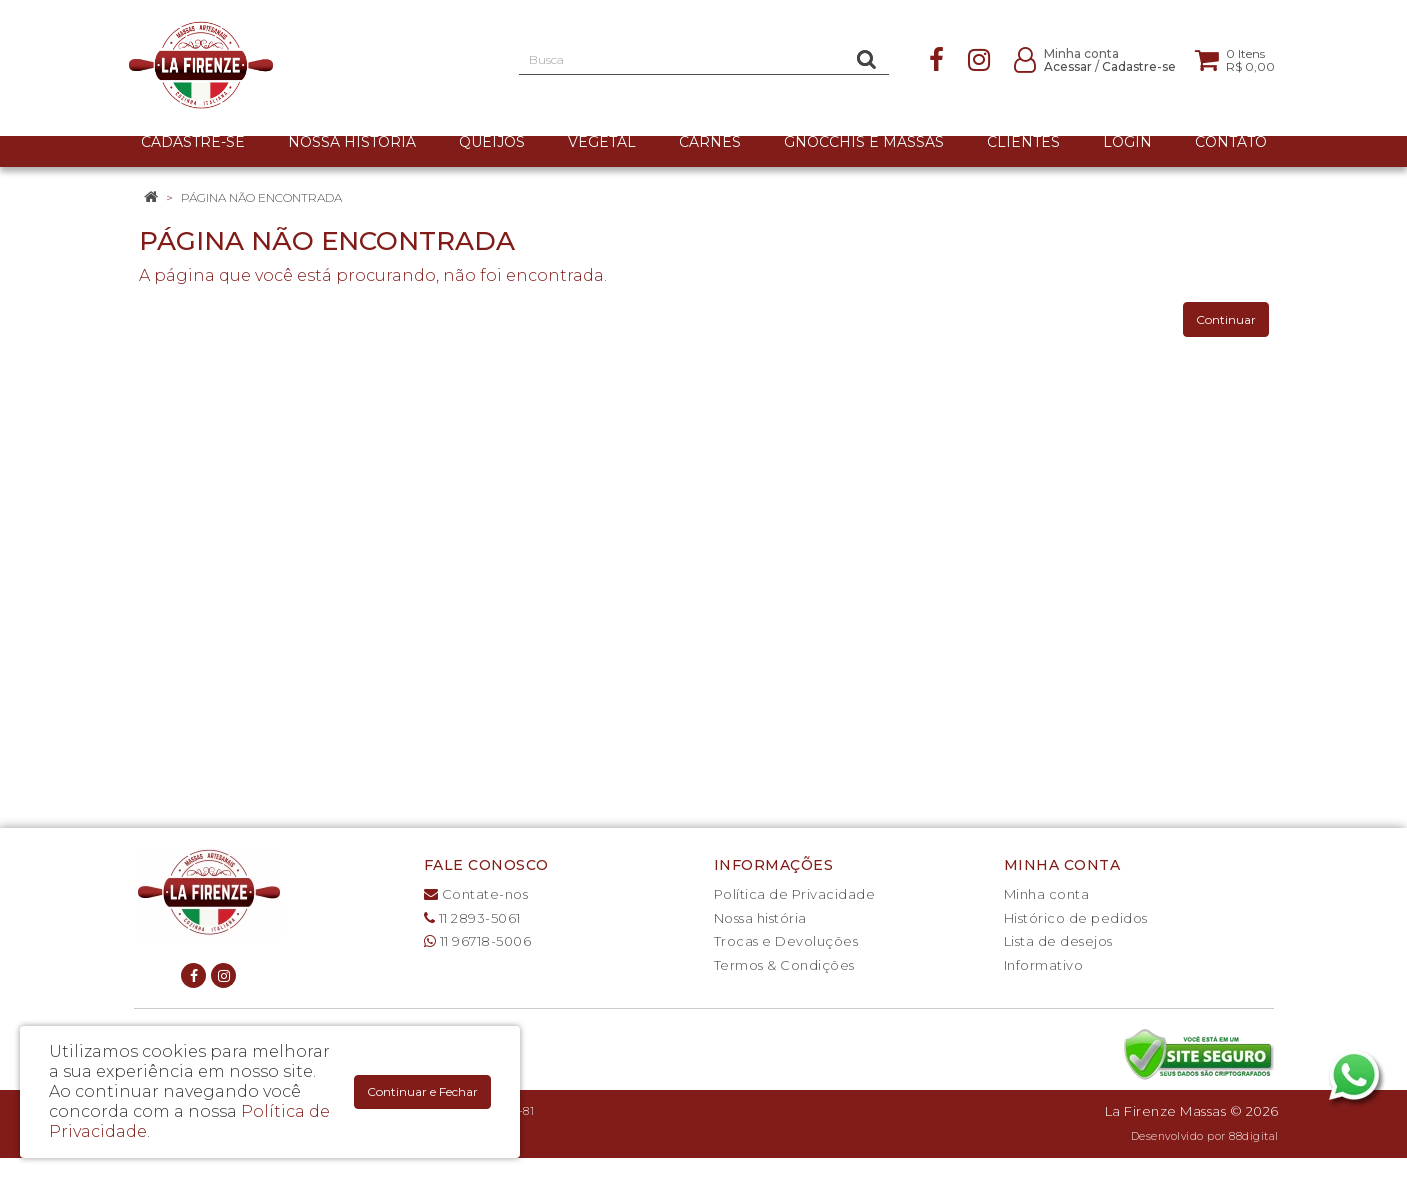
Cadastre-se (1139, 66)
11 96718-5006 (478, 941)
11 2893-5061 (472, 918)
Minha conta (1047, 894)
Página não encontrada (261, 197)
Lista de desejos (1058, 941)
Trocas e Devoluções (786, 941)
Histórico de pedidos (1076, 918)
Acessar (1068, 66)
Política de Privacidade (795, 894)
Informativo (1044, 965)
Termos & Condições (784, 965)
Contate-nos (476, 894)
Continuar (1226, 319)
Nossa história (760, 918)
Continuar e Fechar (422, 1091)
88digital (1254, 1136)
